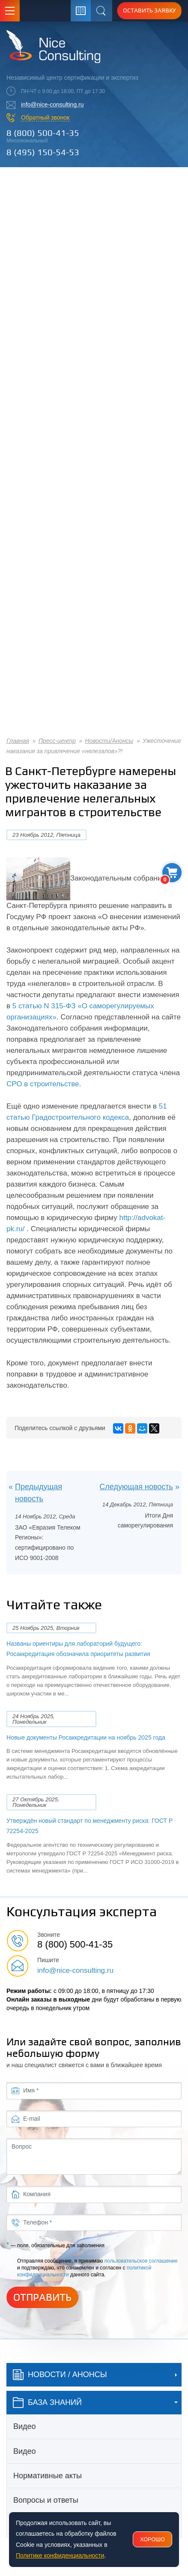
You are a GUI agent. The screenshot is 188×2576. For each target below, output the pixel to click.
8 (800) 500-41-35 (42, 133)
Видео (24, 2426)
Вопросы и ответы (45, 2500)
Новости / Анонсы (60, 2374)
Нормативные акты (47, 2475)
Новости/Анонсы (109, 740)
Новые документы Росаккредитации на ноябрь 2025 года (85, 1737)
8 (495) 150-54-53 (42, 152)
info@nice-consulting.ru (52, 104)
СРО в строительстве (42, 1084)
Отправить (42, 2297)
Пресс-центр (57, 740)
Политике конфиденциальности (60, 2555)
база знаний (47, 2402)
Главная (17, 740)
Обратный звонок (45, 117)
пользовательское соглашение (141, 2261)
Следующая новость (136, 1486)
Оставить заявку (149, 10)
